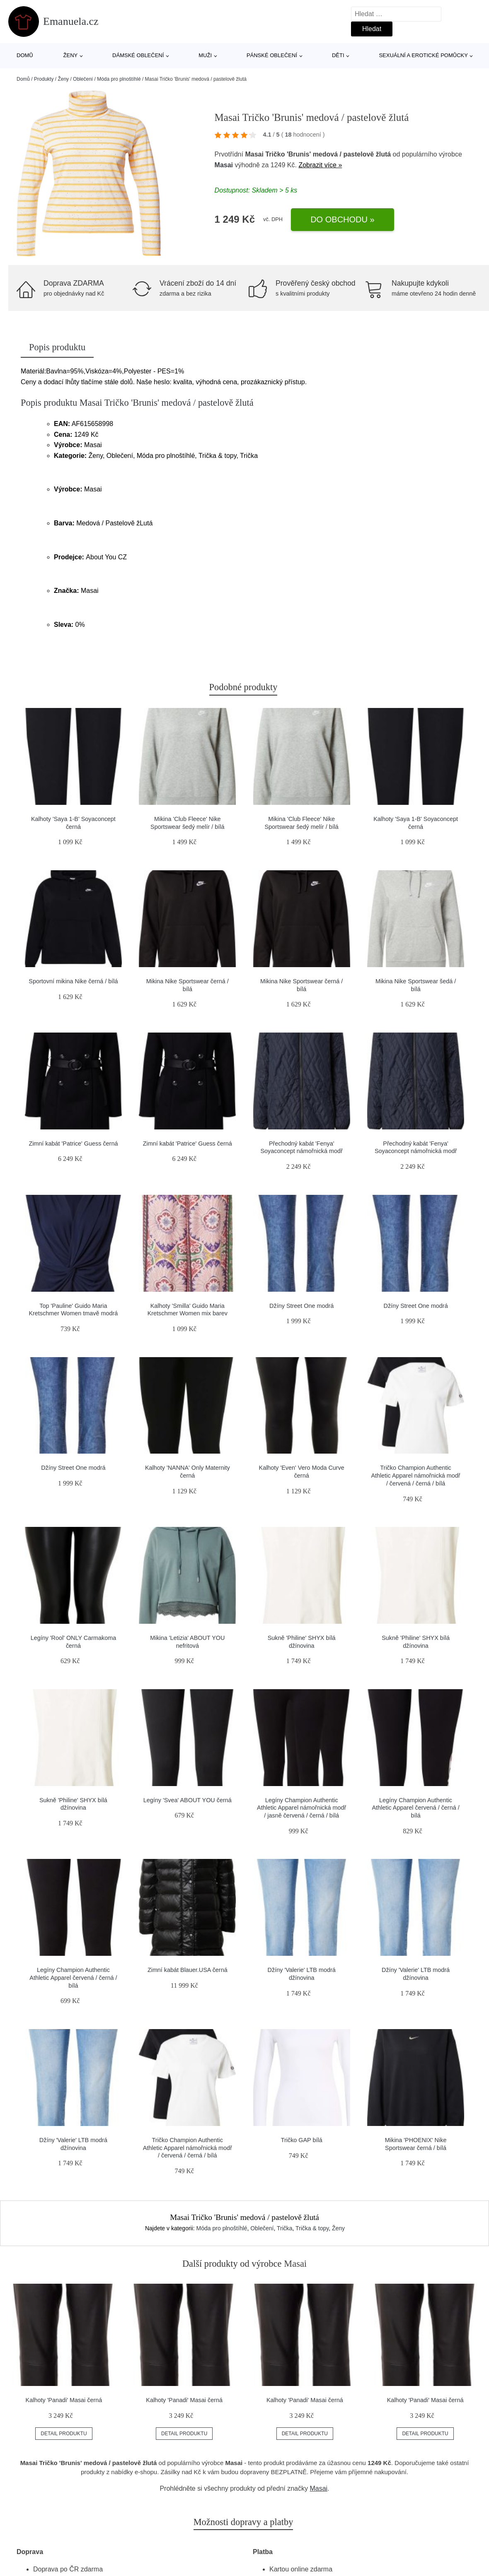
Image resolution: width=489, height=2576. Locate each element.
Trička (285, 2228)
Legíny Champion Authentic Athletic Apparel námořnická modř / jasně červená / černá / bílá (301, 1808)
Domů (25, 55)
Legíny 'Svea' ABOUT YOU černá (187, 1800)
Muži (205, 55)
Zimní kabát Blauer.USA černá (188, 1970)
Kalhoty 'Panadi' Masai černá (64, 2400)
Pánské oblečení (272, 55)
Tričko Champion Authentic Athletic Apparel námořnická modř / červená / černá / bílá (415, 1475)
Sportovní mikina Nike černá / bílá (73, 981)
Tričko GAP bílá (301, 2140)
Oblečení (83, 79)
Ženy (70, 55)
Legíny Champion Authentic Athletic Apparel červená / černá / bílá (415, 1808)
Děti (338, 55)
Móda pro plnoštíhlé (118, 79)
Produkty (43, 79)
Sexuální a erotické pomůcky (423, 55)
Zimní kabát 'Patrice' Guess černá (73, 1143)
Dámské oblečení (138, 55)
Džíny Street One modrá (301, 1305)
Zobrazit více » (320, 165)
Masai (224, 165)
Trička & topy (312, 2228)
